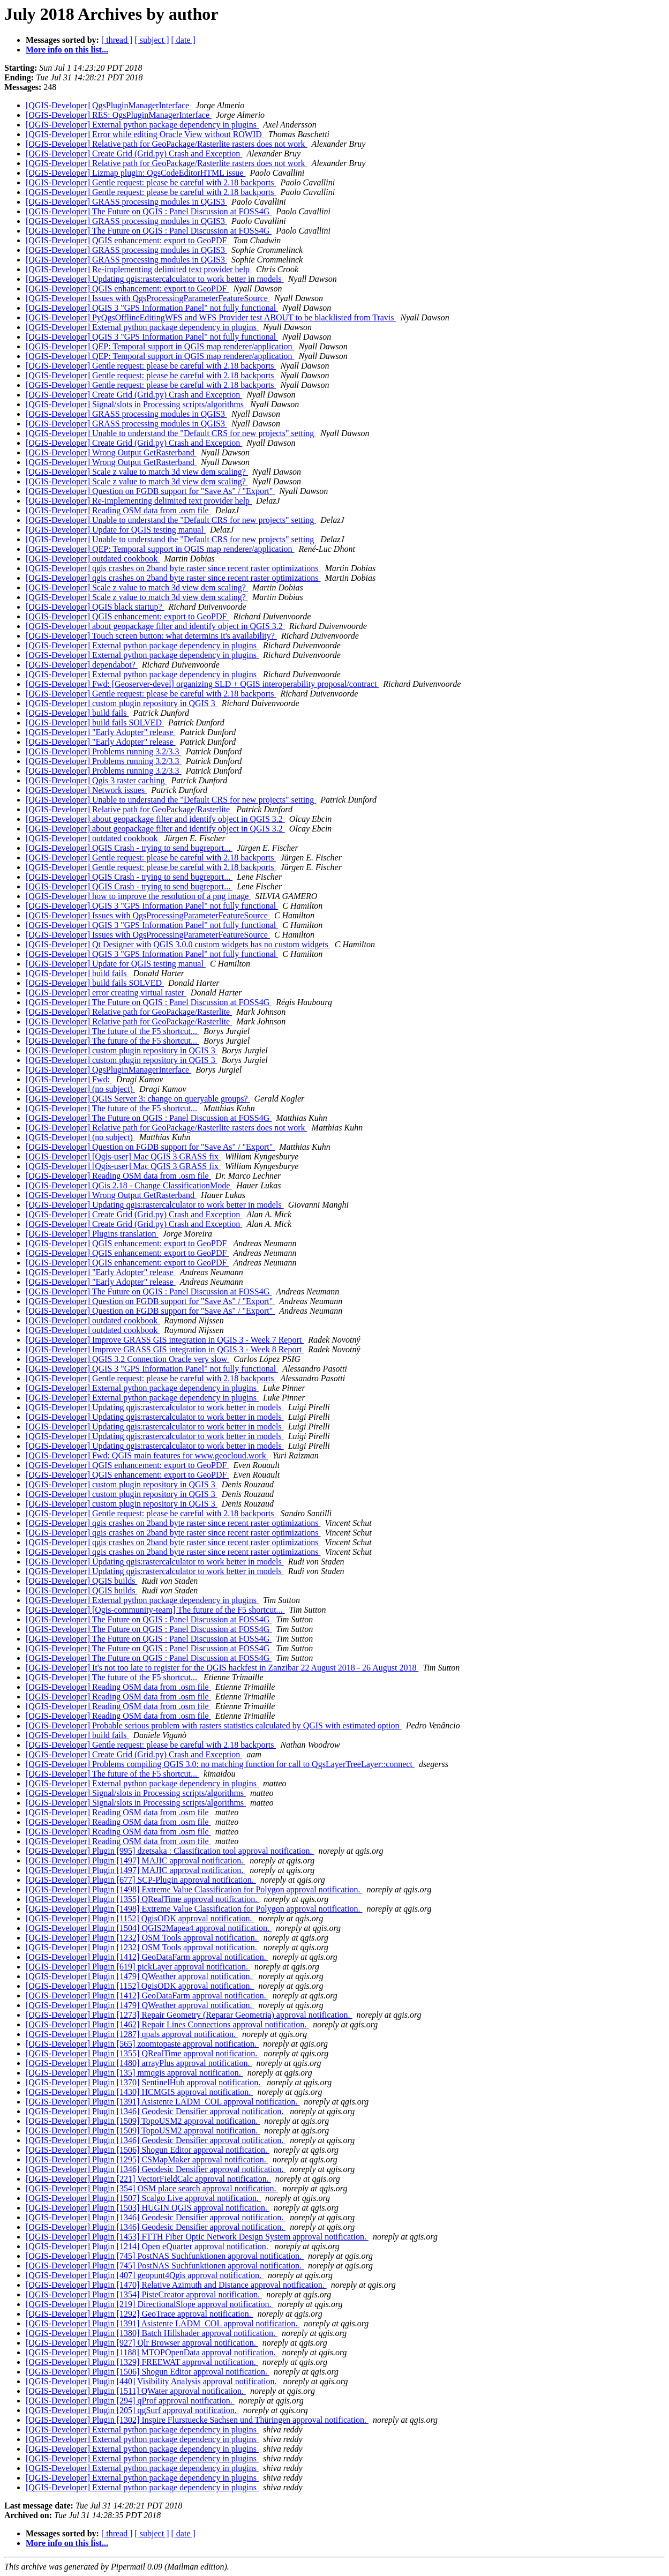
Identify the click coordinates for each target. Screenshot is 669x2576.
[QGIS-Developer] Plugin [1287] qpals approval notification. (132, 2034)
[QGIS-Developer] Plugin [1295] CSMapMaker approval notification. (147, 2159)
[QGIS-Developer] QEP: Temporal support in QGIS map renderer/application (160, 346)
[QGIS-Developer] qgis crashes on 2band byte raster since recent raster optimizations (173, 568)
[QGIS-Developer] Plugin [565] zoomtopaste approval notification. (142, 2043)
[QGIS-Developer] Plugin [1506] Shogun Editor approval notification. (147, 2149)
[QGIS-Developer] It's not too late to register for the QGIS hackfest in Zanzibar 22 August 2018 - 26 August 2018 (222, 1667)
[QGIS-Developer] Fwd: (69, 1079)
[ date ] (183, 39)
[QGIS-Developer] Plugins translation (92, 1233)
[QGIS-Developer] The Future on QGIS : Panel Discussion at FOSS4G (149, 211)
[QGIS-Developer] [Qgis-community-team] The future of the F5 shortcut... (155, 1609)
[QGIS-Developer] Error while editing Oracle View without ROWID (145, 134)
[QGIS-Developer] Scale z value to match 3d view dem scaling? (137, 471)
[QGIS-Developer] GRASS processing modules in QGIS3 (126, 201)
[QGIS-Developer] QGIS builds (81, 1580)
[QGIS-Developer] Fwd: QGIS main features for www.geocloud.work (147, 1455)
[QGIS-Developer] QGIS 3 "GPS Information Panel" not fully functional (152, 307)
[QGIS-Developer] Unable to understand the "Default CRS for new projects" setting (171, 433)
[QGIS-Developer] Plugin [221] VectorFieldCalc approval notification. (148, 2178)
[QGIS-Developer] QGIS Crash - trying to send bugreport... (129, 847)
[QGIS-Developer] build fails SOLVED (95, 722)
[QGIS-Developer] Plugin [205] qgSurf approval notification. (132, 2410)
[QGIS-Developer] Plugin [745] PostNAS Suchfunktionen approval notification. (165, 2255)
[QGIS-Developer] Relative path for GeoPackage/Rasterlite (129, 809)
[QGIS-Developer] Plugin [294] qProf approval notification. (130, 2400)
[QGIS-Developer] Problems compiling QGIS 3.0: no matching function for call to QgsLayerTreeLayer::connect (220, 1764)
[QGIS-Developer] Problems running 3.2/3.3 (104, 751)
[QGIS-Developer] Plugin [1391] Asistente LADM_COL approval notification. (162, 2101)
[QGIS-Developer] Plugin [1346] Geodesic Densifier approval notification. (155, 2111)
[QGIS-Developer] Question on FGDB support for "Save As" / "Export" (150, 491)
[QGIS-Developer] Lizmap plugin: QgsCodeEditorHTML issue (135, 172)
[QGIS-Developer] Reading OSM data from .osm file (118, 510)
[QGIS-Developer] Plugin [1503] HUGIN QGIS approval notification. (147, 2207)
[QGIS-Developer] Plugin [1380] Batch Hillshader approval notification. (151, 2333)
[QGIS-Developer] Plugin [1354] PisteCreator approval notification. (144, 2294)
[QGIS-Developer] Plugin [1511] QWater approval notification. (136, 2390)
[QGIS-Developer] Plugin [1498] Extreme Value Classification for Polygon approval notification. (194, 1889)
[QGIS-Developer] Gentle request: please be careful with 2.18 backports (151, 182)
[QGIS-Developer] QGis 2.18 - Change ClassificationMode (129, 1185)
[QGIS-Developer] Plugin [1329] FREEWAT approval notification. (142, 2362)
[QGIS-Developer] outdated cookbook (93, 558)
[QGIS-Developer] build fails (77, 712)
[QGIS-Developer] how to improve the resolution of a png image (138, 896)
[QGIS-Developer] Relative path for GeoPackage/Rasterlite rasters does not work (166, 143)
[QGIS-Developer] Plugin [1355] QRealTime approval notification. (142, 1899)
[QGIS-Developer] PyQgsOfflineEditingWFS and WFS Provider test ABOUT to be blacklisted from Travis (211, 317)
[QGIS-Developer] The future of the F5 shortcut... (112, 1031)
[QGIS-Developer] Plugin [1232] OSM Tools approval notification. (142, 1937)
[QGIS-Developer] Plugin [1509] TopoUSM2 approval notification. (143, 2120)
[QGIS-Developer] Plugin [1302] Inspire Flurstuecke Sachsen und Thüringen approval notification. (197, 2419)
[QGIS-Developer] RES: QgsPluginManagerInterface (119, 114)
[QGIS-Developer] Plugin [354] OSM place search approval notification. (152, 2188)
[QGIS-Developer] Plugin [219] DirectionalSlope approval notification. (150, 2304)
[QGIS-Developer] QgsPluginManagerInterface (108, 105)
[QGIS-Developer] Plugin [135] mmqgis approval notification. (134, 2072)
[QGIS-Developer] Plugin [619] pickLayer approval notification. (138, 1966)
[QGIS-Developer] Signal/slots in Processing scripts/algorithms (136, 404)
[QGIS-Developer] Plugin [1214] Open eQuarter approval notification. (148, 2246)
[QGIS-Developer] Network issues (86, 790)
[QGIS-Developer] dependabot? (82, 664)
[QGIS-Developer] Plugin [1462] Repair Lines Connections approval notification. (167, 2024)
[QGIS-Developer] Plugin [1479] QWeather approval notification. (140, 1976)
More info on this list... (67, 49)
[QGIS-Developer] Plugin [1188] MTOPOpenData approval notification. (152, 2352)
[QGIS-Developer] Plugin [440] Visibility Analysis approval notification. (152, 2381)
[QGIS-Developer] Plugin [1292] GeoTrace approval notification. (139, 2313)
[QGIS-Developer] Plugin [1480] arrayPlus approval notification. (139, 2063)
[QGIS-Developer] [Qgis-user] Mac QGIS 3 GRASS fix (123, 1156)
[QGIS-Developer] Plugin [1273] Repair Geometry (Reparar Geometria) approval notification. (189, 2014)
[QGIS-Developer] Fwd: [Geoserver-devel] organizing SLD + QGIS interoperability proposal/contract (202, 683)
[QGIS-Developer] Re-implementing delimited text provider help (139, 269)
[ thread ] (117, 39)
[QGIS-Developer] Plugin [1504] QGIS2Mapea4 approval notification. (149, 1928)
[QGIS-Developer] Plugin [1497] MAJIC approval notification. (135, 1860)
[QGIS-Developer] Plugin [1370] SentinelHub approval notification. (144, 2082)
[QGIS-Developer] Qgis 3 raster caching (96, 780)
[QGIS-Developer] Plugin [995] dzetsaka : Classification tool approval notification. (170, 1850)
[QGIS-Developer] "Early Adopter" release (101, 732)
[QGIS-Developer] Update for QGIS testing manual (116, 529)
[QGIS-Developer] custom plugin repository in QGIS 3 (121, 703)
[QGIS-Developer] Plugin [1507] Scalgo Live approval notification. (143, 2198)
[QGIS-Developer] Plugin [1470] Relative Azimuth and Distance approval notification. (176, 2284)
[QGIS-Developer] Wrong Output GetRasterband (111, 452)
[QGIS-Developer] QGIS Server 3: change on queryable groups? (138, 1098)
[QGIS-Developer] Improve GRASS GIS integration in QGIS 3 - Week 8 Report (165, 1349)
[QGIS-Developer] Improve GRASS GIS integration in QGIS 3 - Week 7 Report (165, 1339)
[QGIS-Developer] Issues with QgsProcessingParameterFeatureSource (148, 298)
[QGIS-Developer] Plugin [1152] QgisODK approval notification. (140, 1918)
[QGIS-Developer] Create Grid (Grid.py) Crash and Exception (134, 153)
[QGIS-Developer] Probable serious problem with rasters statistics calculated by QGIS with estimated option (214, 1725)
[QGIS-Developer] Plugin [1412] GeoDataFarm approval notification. (147, 1956)
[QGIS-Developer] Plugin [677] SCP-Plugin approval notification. (141, 1879)
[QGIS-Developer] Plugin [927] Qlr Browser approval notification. (142, 2342)
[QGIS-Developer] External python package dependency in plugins (142, 124)
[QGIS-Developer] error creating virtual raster (106, 992)
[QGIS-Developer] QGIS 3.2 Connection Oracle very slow (127, 1359)
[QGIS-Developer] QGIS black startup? (95, 606)
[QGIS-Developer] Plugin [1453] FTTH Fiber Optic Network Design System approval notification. (197, 2236)
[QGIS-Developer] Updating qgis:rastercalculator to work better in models (155, 278)
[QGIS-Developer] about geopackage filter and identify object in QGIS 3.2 (155, 626)
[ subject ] (152, 39)
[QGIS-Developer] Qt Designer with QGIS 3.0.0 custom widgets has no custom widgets (178, 944)
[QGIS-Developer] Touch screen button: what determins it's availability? (151, 635)
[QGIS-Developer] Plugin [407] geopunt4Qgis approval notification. (145, 2275)
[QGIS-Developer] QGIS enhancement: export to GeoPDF (127, 240)
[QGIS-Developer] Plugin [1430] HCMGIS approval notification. (139, 2091)
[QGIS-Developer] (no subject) (80, 1089)
